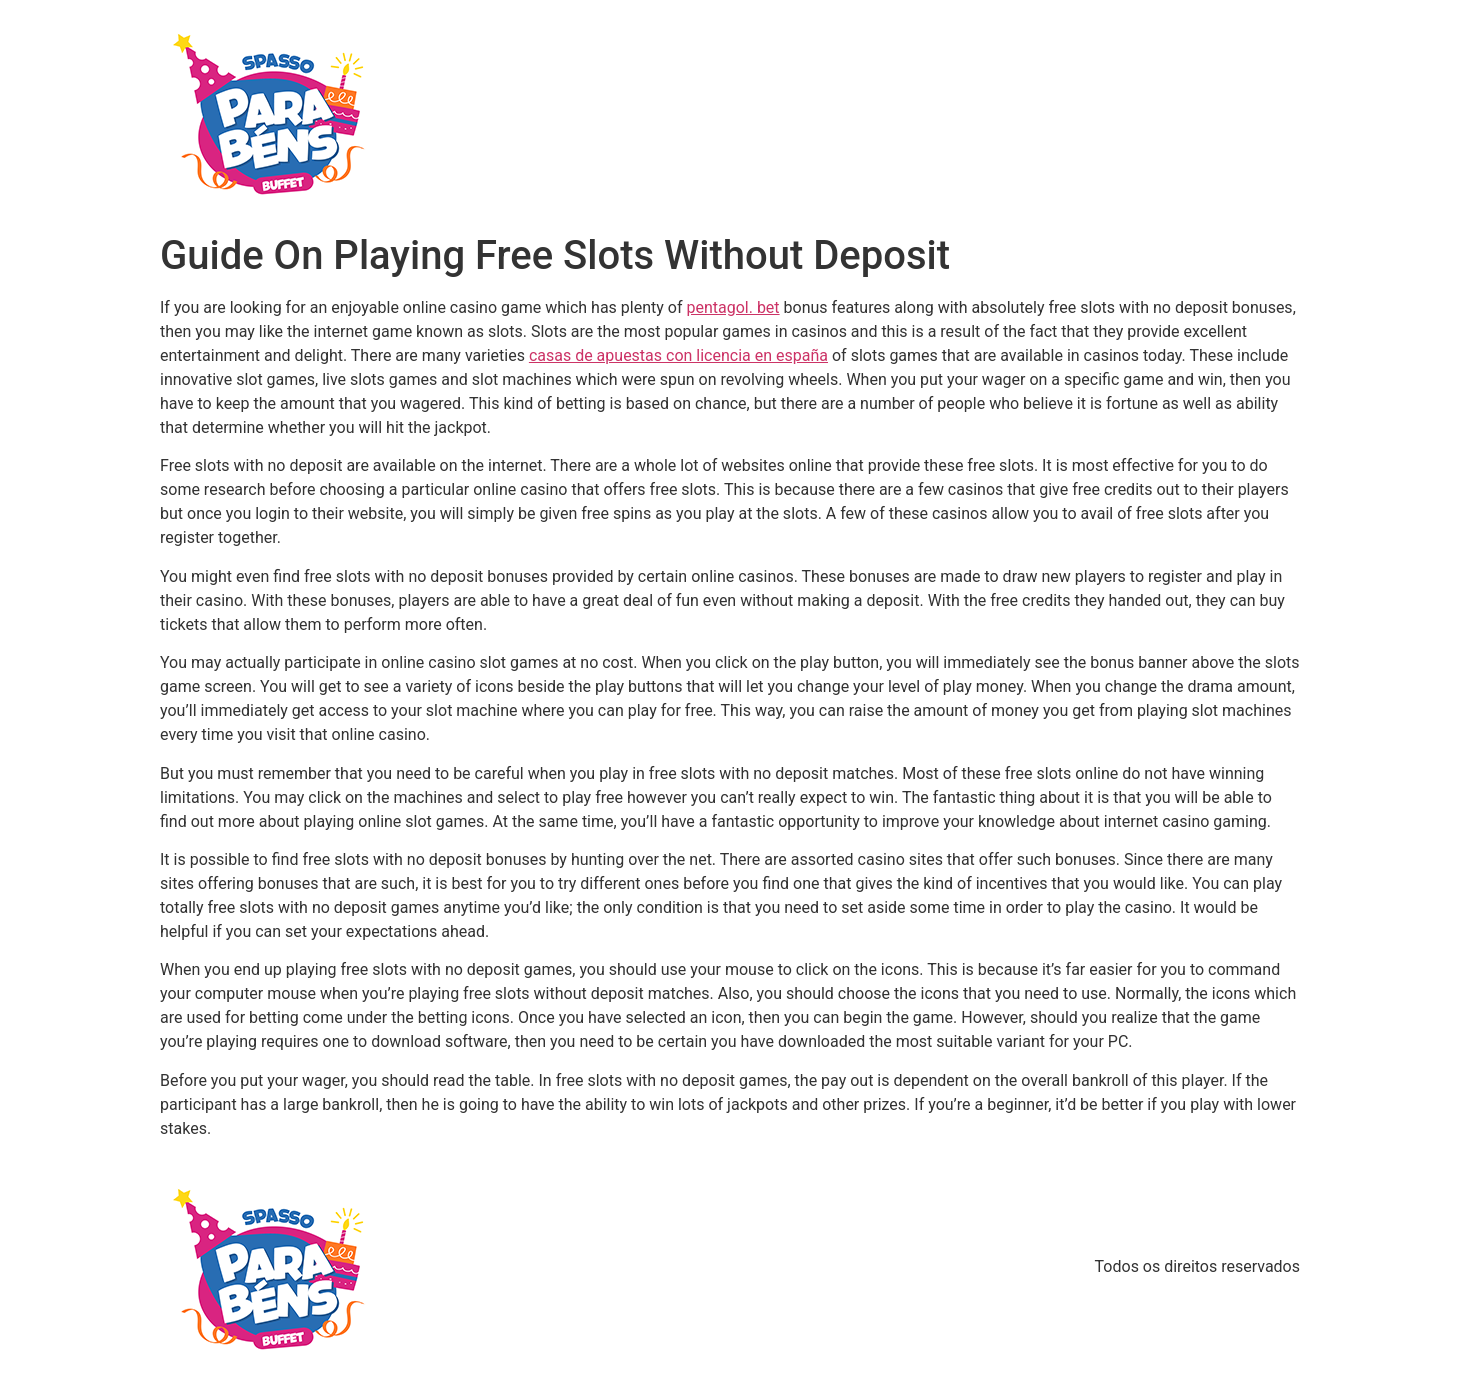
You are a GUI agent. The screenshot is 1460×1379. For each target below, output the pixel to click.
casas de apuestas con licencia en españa (678, 355)
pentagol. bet (732, 307)
